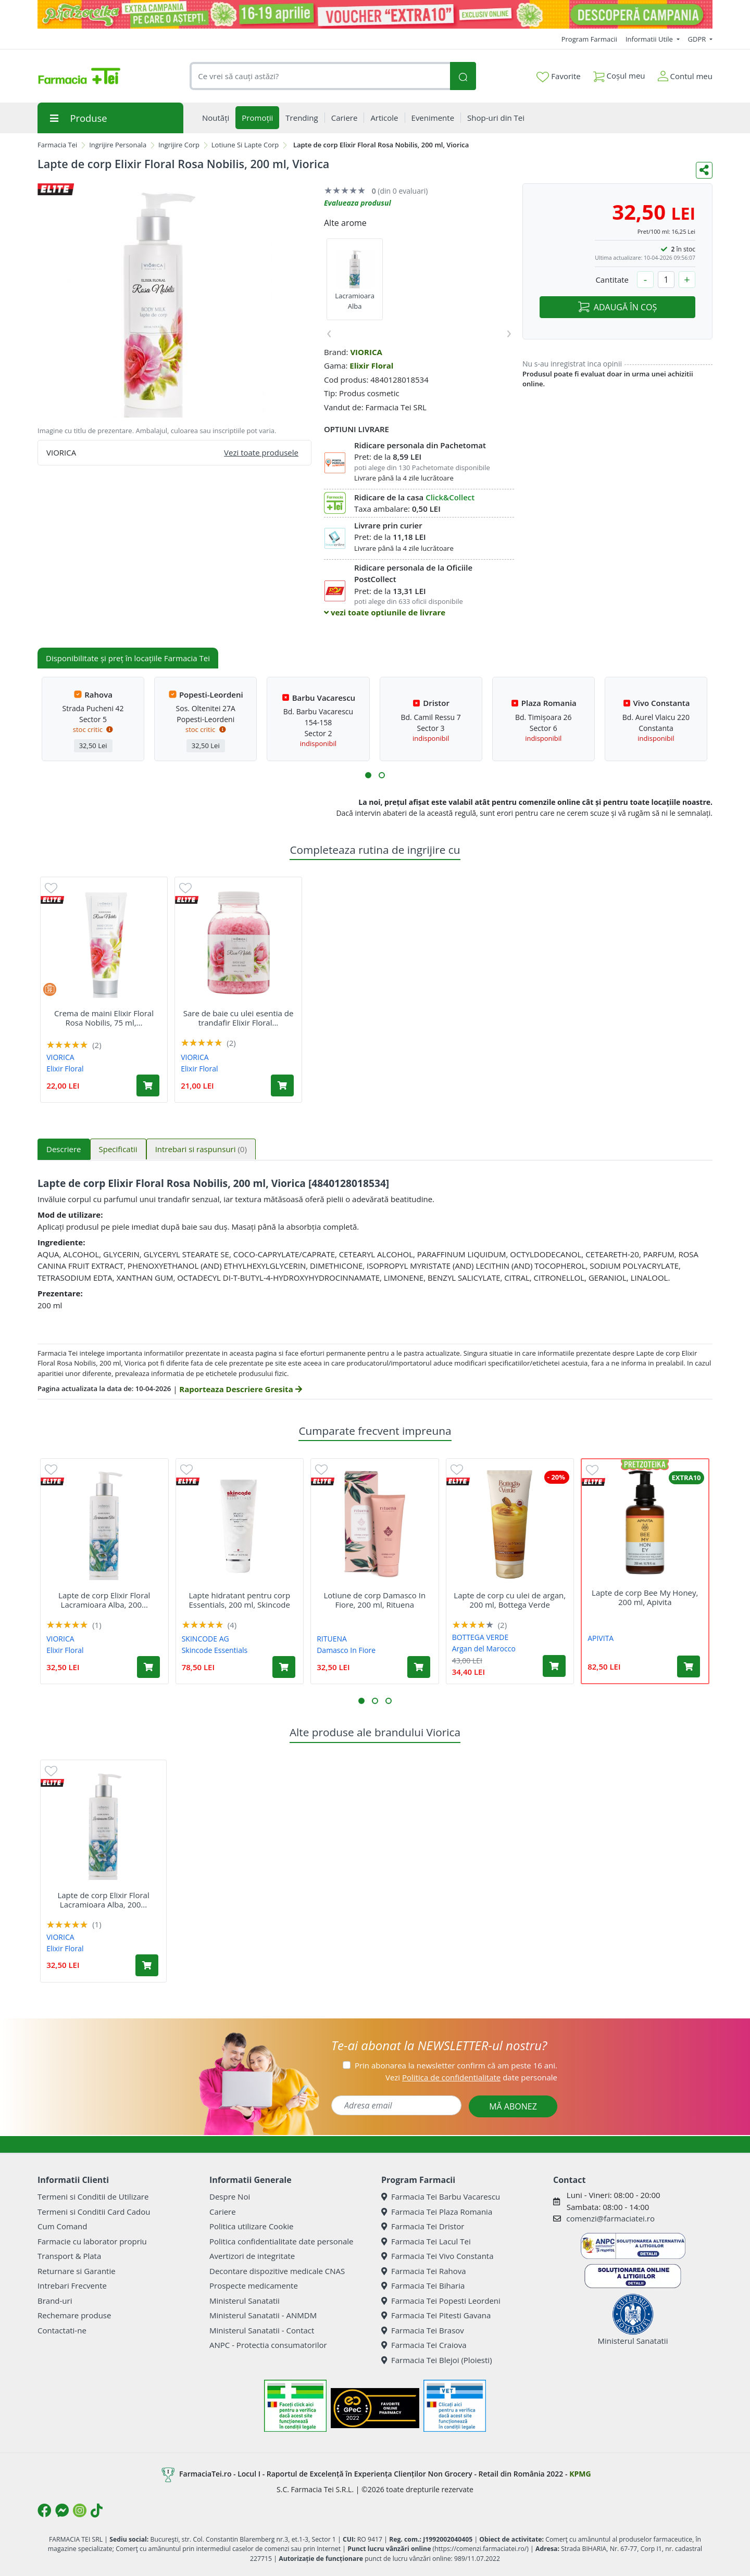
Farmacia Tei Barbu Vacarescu (440, 2196)
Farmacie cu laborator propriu (92, 2241)
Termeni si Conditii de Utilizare (93, 2196)
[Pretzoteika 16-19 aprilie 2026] (375, 14)
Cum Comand (63, 2226)
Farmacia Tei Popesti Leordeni (441, 2300)
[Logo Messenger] (62, 2510)
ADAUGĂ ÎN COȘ (617, 307)
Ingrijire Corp (178, 144)
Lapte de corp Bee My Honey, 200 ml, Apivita (645, 1597)
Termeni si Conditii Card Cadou (94, 2211)
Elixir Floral (371, 365)
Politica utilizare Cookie (251, 2226)
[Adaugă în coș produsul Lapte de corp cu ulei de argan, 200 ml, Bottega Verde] (554, 1666)
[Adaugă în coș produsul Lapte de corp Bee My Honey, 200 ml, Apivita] (688, 1666)
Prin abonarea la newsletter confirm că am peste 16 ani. (456, 2065)
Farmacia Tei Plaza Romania (436, 2211)
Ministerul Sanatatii (244, 2300)
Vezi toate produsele (261, 452)
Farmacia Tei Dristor (422, 2226)
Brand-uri (55, 2300)
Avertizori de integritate (252, 2256)
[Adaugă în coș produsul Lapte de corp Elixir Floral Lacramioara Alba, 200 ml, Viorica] (148, 1667)
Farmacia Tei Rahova (423, 2271)
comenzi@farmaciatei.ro (610, 2218)
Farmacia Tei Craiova (424, 2345)
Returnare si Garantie (77, 2271)
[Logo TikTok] (97, 2510)
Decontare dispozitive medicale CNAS (277, 2271)
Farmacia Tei (57, 144)
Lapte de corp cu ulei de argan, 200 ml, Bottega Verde (510, 1599)
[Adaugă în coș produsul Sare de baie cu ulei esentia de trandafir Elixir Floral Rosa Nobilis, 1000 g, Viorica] (282, 1085)
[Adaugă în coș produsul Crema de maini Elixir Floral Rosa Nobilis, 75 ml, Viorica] (147, 1085)
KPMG (580, 2474)
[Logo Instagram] (79, 2510)
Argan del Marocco (484, 1648)
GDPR (698, 39)
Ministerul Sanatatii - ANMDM (263, 2315)
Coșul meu (619, 74)
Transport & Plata (69, 2256)
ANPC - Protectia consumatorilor (268, 2345)
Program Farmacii (589, 39)
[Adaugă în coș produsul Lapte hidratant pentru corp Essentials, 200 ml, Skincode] (283, 1667)
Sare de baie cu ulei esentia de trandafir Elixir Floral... (238, 1017)
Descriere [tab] (63, 1149)
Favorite (558, 76)
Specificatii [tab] (118, 1149)
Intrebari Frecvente (72, 2285)
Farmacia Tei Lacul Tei (426, 2241)
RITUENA (332, 1639)
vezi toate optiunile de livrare (384, 612)
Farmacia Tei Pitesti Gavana (436, 2315)
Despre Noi (229, 2196)
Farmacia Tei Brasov (422, 2330)
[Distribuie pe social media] (704, 170)
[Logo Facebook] (44, 2510)
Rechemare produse (74, 2315)
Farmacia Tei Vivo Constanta (437, 2256)
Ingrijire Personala (117, 144)
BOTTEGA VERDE (480, 1637)
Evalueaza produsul (357, 203)
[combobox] (320, 76)
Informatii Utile (650, 39)
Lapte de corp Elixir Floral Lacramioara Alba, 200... (104, 1599)
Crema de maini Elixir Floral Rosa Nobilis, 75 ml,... (104, 1017)
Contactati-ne (62, 2330)
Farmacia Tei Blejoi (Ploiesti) (436, 2360)
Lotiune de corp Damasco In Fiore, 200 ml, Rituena (374, 1599)
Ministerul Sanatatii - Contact (261, 2330)
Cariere (222, 2211)
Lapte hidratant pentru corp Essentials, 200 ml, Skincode (239, 1599)
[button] (368, 775)
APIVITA (601, 1638)
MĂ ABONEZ (513, 2106)
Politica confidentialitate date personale (281, 2241)
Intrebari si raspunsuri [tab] (201, 1149)
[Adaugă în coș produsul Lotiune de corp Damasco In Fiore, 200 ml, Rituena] (418, 1667)
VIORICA (366, 352)
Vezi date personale (471, 2077)
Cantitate (612, 279)
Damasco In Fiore (346, 1650)
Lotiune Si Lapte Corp (245, 144)
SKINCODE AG (205, 1639)
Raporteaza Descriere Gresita (240, 1389)
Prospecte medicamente (253, 2285)
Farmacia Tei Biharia (423, 2285)
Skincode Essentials (214, 1650)
